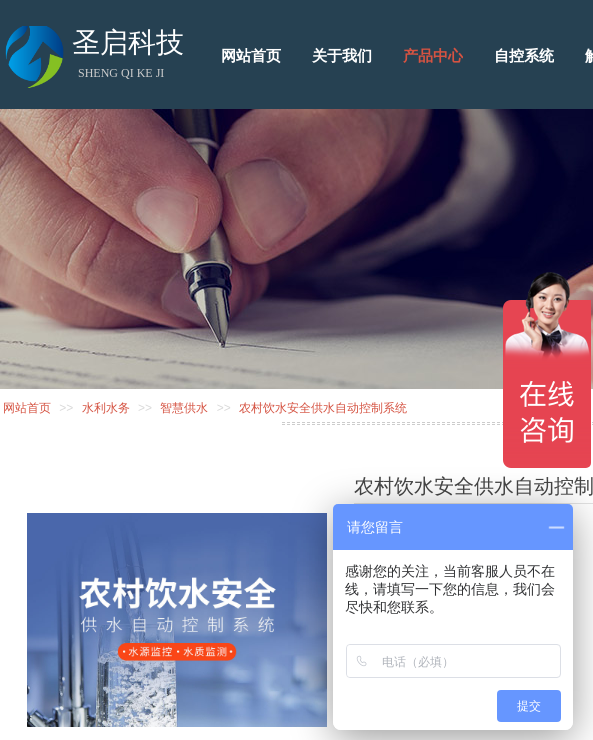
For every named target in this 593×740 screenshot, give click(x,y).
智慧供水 (184, 408)
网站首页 (27, 408)
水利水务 (106, 408)
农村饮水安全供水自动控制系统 (323, 408)
